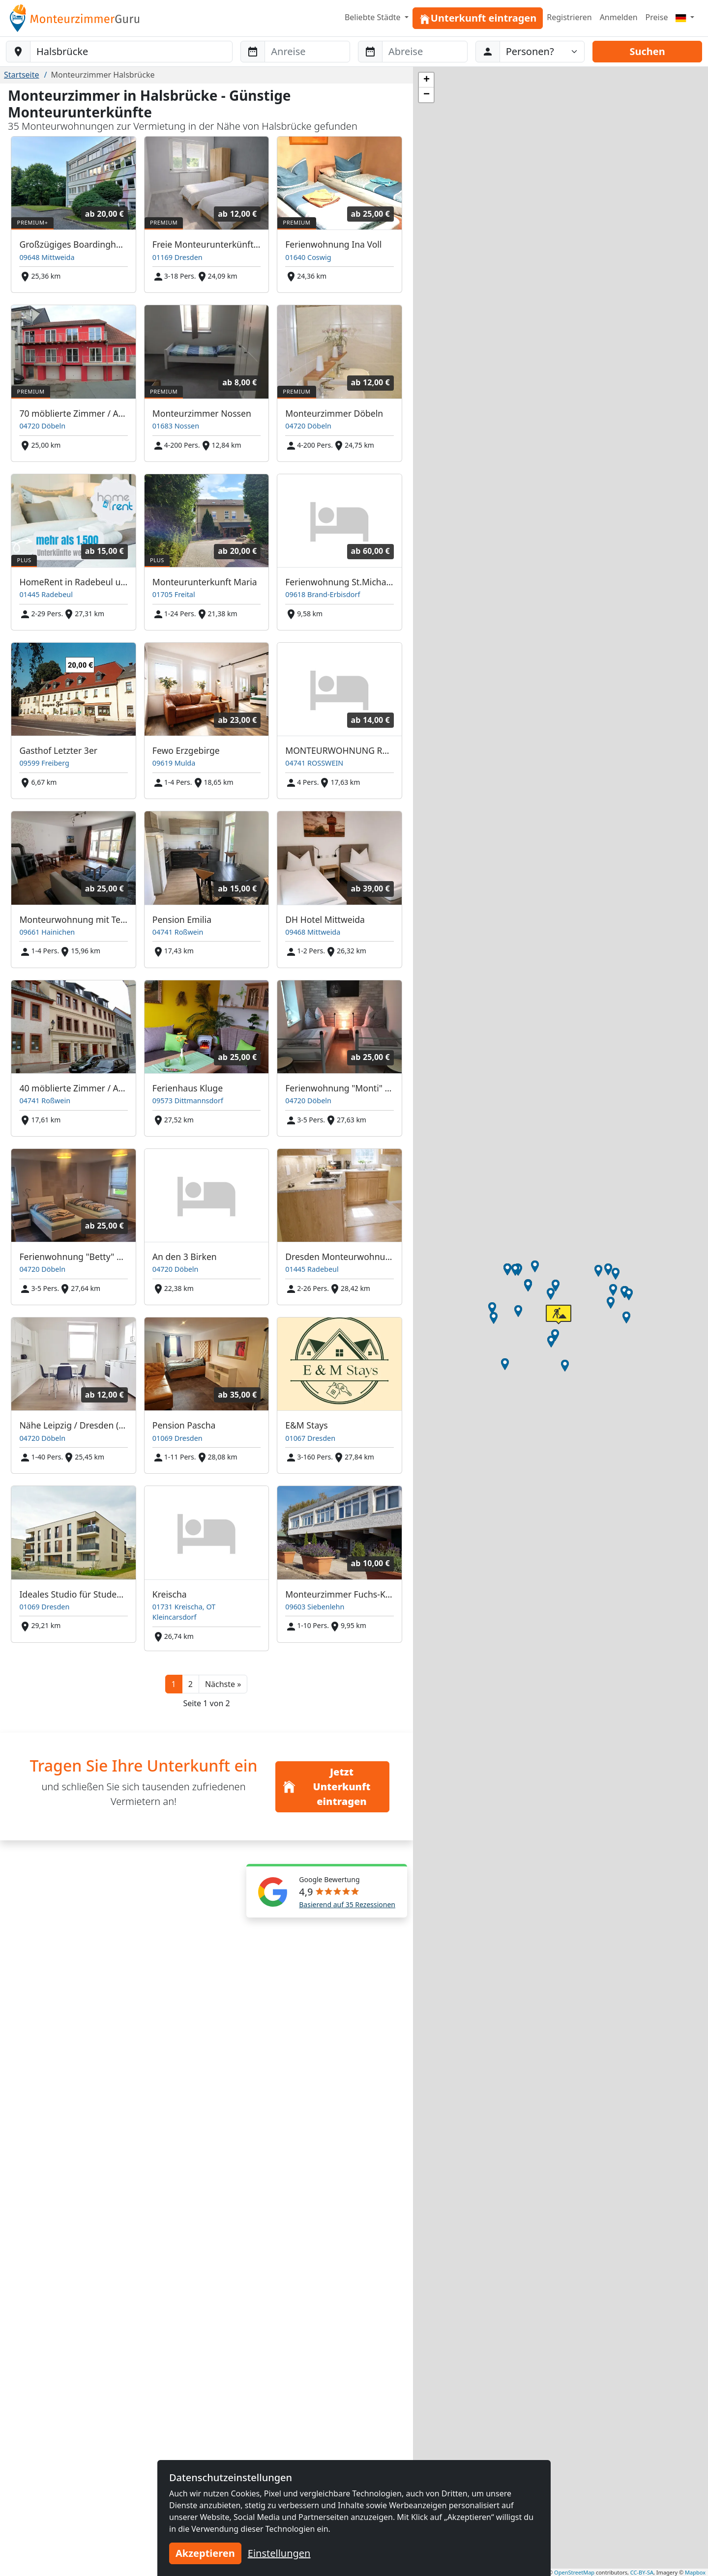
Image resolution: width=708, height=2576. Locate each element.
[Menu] (685, 17)
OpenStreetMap (574, 2572)
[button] (223, 1684)
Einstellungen (279, 2553)
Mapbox (695, 2572)
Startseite (21, 74)
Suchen (647, 51)
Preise (657, 17)
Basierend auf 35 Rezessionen (347, 1904)
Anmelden (619, 17)
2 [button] (190, 1684)
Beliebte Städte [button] (374, 17)
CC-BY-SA (641, 2572)
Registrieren (569, 17)
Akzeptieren (205, 2553)
